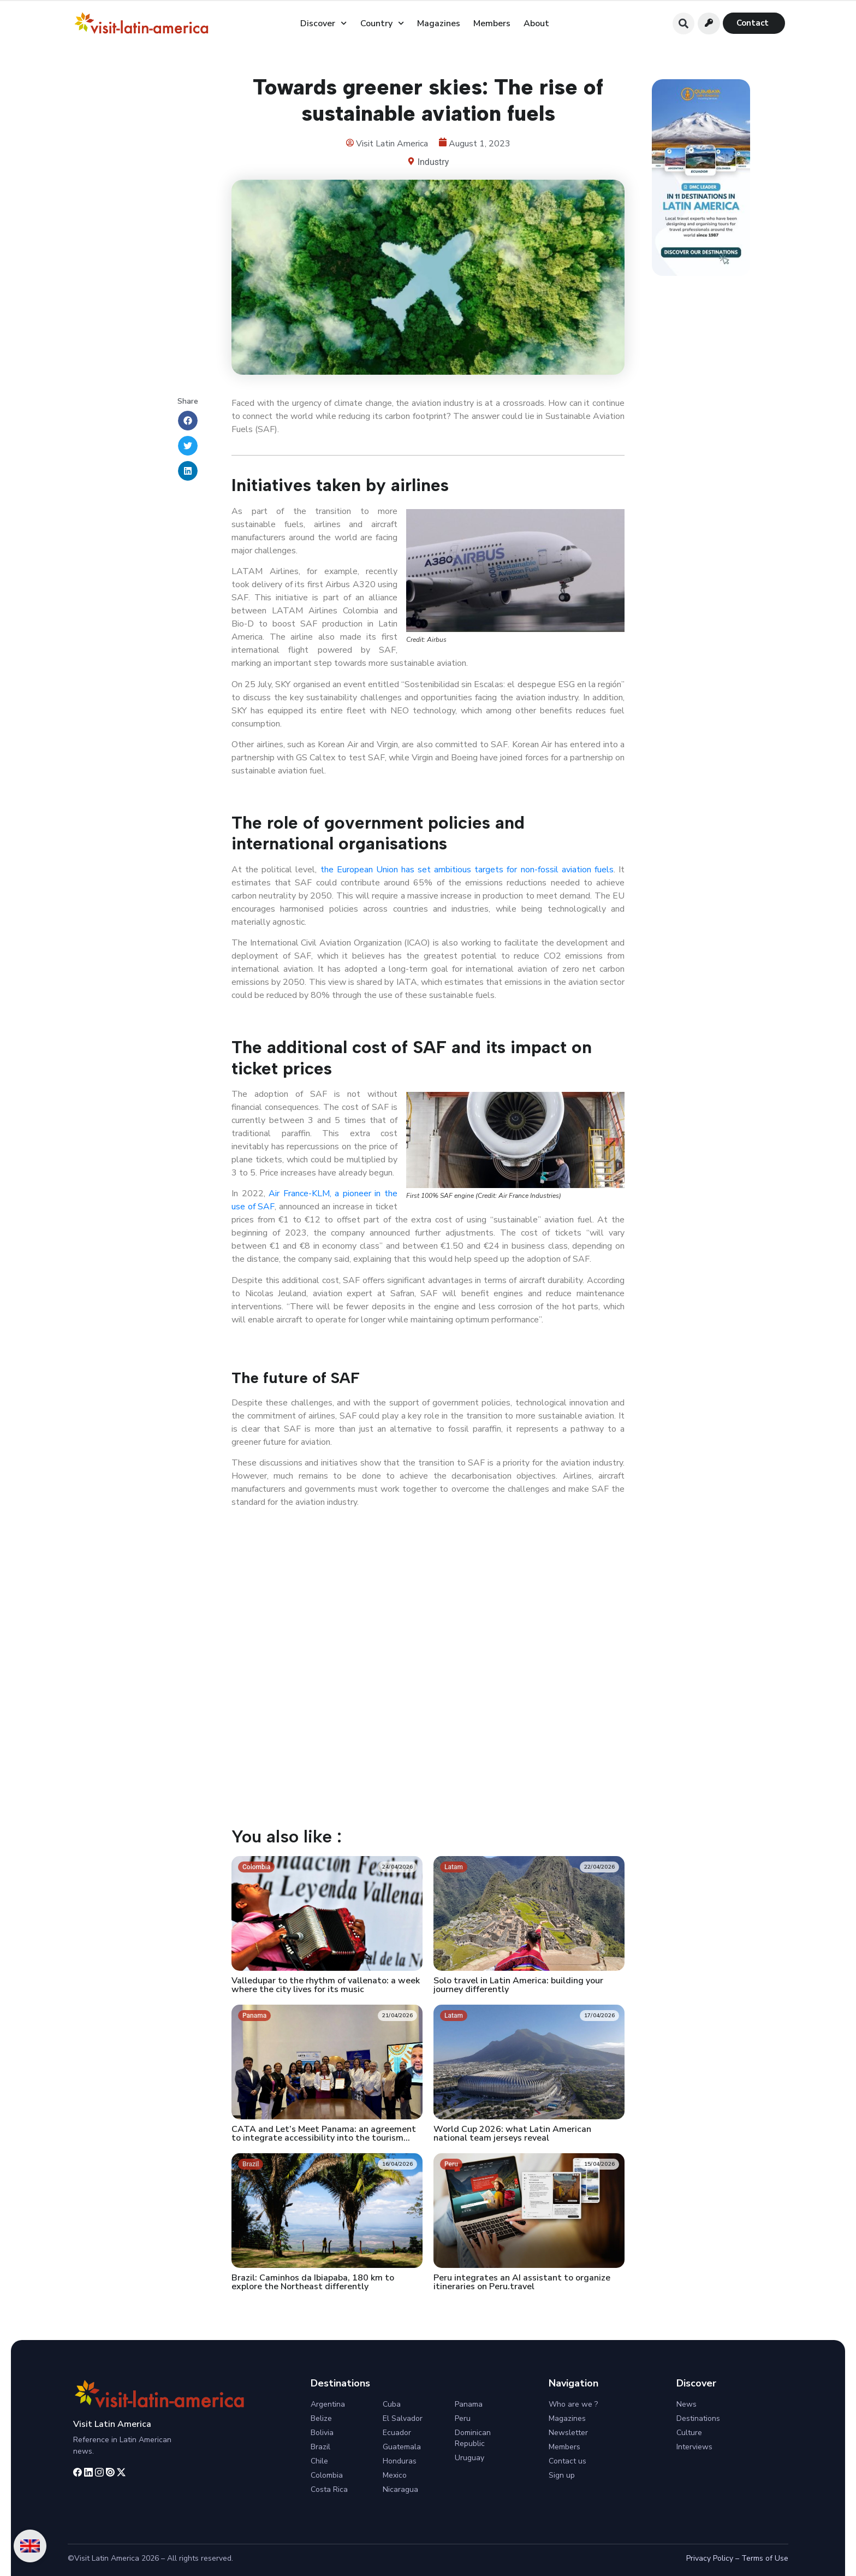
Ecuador (397, 2432)
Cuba (392, 2404)
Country (382, 23)
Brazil (320, 2447)
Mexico (395, 2475)
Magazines (438, 23)
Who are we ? (573, 2404)
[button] (683, 23)
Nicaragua (400, 2489)
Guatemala (402, 2447)
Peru (463, 2418)
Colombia (327, 2475)
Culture (689, 2432)
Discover (323, 23)
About (536, 23)
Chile (319, 2461)
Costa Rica (329, 2489)
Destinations (698, 2418)
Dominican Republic (473, 2438)
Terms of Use (764, 2558)
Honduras (400, 2461)
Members (491, 23)
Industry (433, 162)
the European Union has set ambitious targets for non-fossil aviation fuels (465, 870)
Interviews (694, 2447)
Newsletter (568, 2432)
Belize (321, 2418)
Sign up (562, 2475)
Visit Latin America (112, 2424)
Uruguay (469, 2458)
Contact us (567, 2461)
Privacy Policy (709, 2558)
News (686, 2404)
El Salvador (403, 2418)
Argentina (328, 2404)
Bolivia (322, 2432)
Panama (469, 2404)
